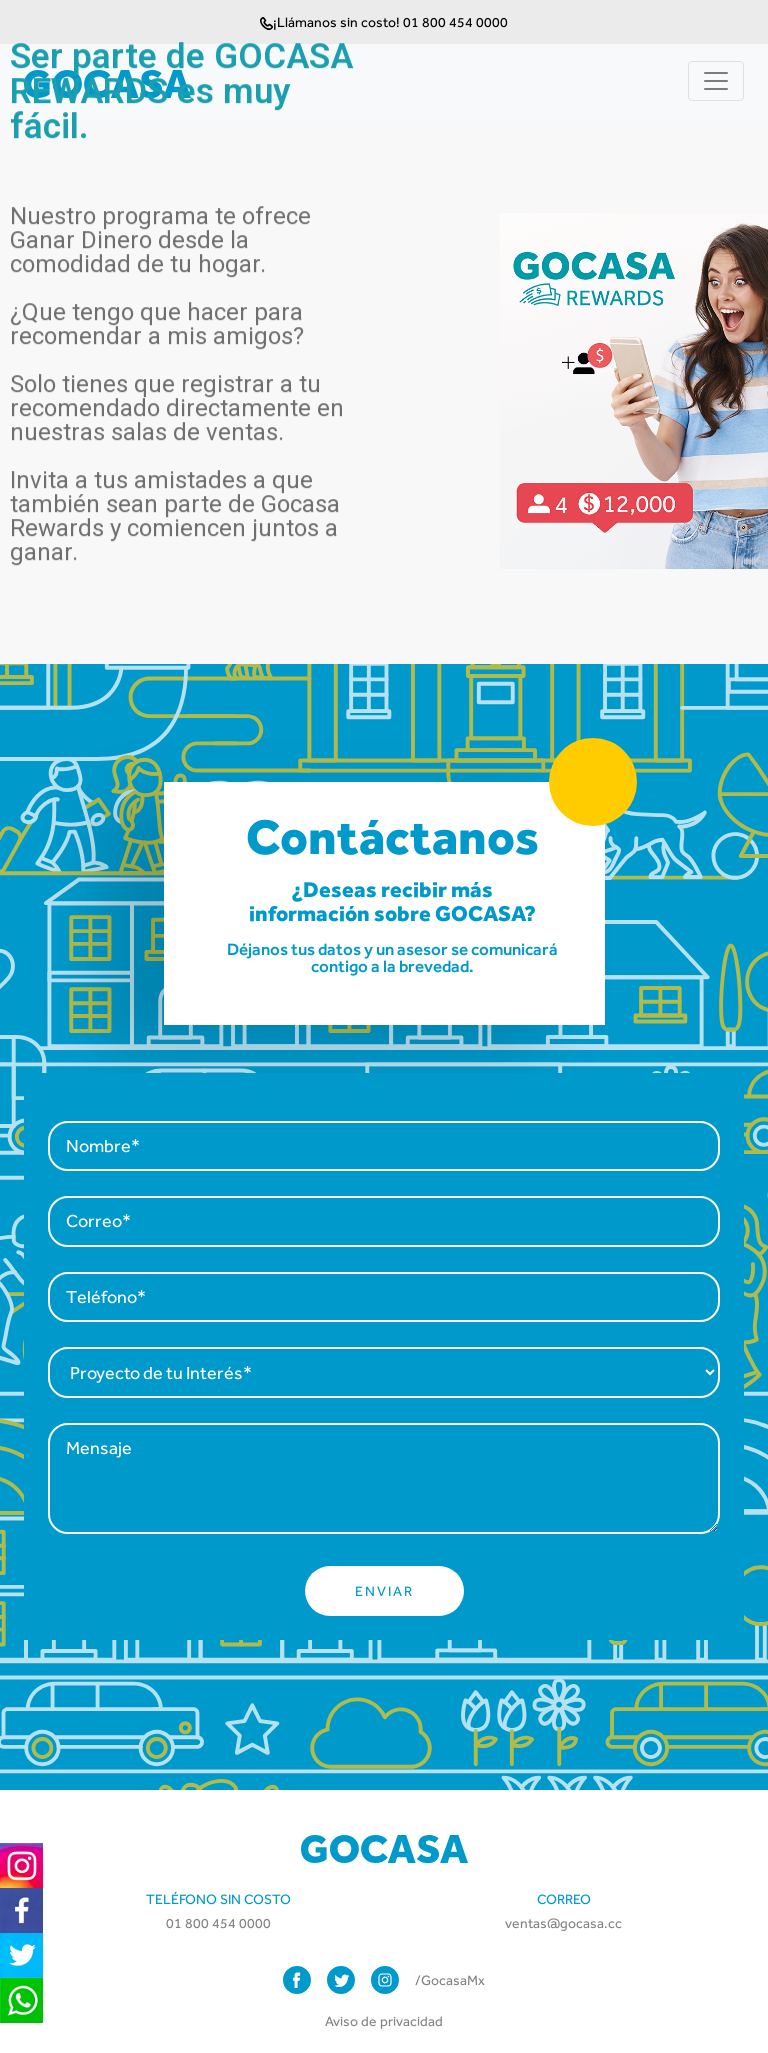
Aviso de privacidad (384, 2021)
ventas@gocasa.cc (563, 1923)
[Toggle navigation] (716, 81)
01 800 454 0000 (218, 1923)
